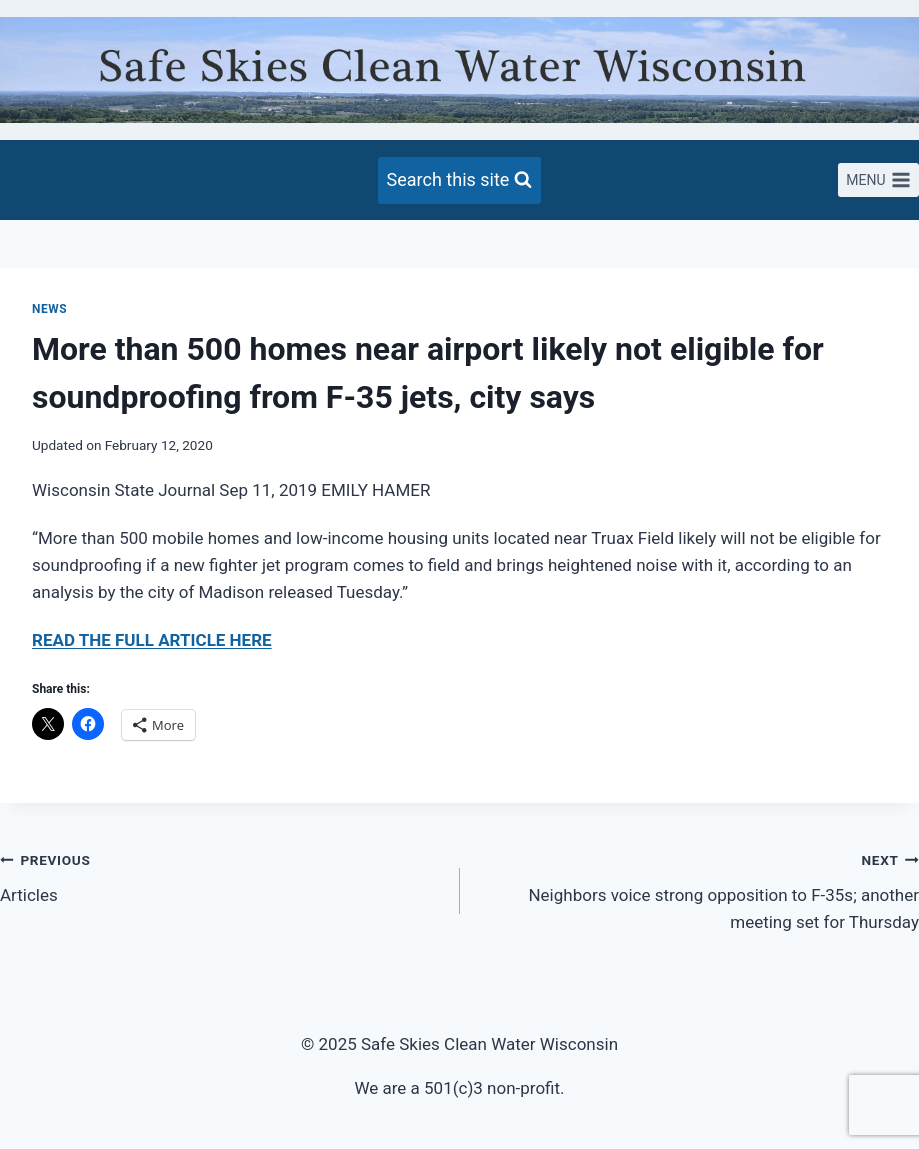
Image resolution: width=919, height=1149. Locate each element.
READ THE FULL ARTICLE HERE (152, 640)
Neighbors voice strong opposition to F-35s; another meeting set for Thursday (698, 889)
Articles (221, 875)
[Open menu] (878, 180)
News (49, 309)
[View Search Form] (460, 180)
